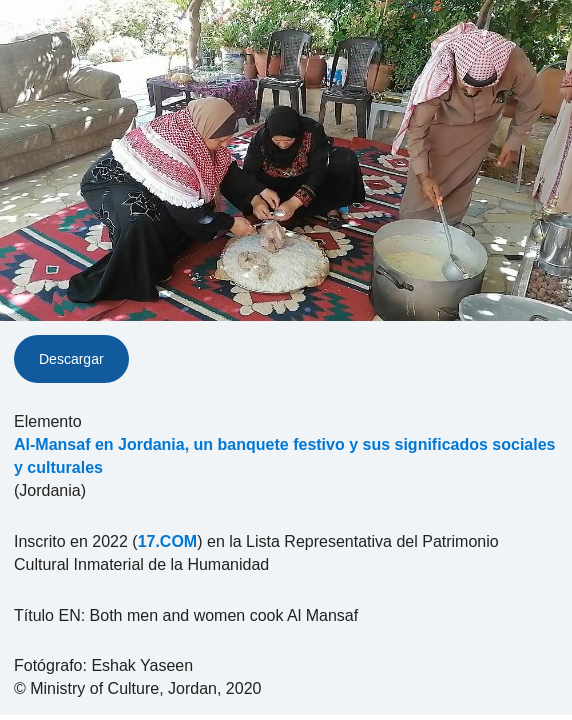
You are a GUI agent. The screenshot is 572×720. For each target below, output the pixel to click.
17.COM (168, 541)
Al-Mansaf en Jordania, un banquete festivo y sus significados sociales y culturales (284, 456)
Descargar (71, 359)
